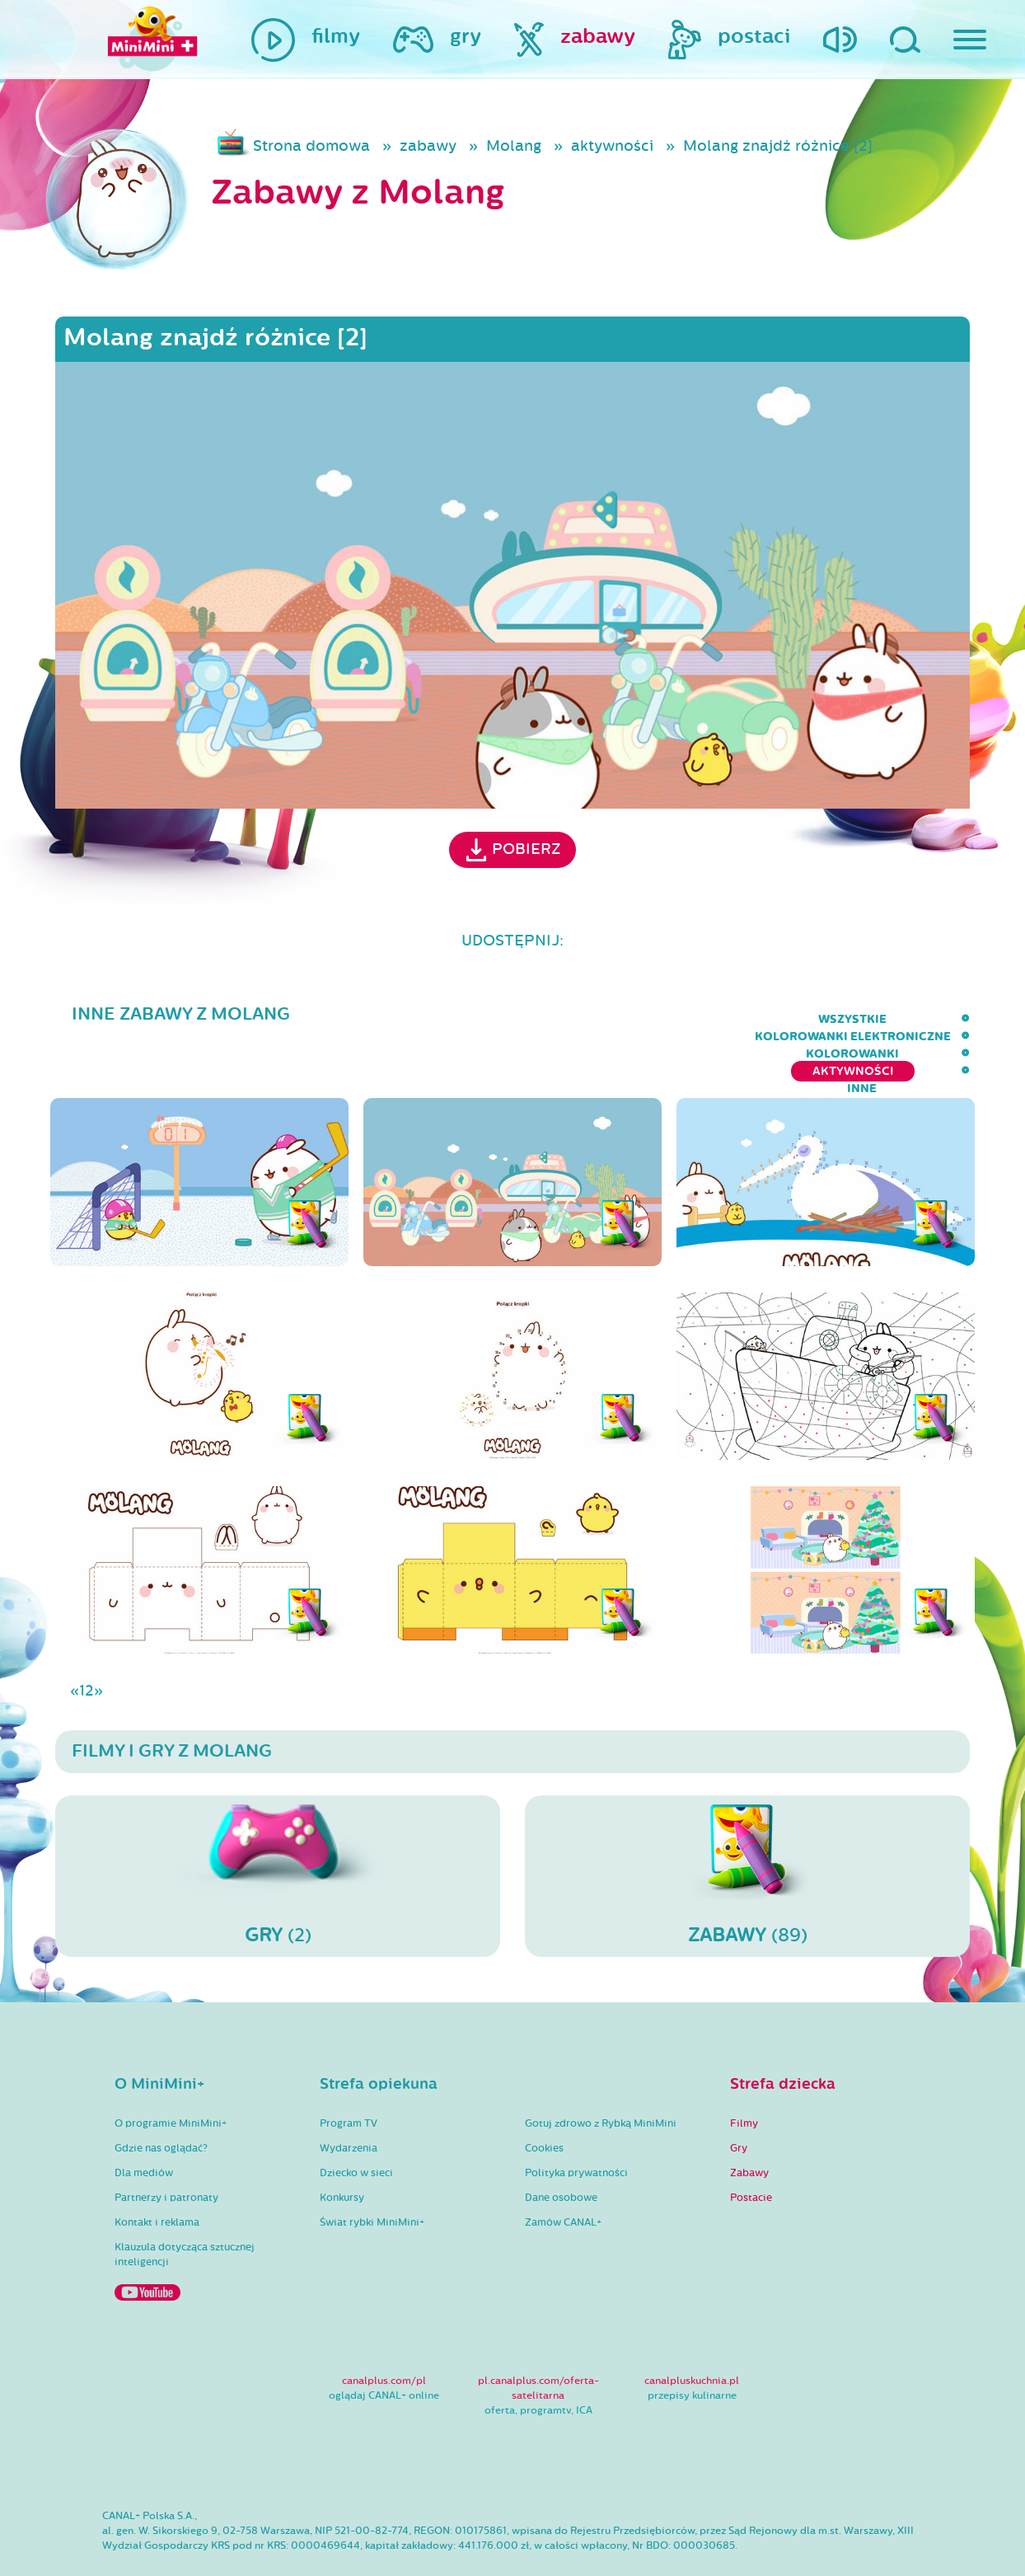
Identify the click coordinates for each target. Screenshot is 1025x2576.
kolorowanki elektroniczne (541, 1019)
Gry (738, 2100)
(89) (747, 1827)
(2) (277, 1827)
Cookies (544, 2100)
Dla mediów (144, 2125)
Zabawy (749, 2125)
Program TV (348, 2076)
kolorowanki (714, 1019)
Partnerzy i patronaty (166, 2150)
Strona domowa (311, 146)
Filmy (744, 2076)
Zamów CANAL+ (563, 2175)
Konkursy (342, 2150)
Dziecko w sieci (356, 2125)
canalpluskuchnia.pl (691, 2333)
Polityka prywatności (576, 2125)
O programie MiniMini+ (171, 2076)
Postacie (751, 2150)
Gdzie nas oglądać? (161, 2100)
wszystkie (381, 1019)
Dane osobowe (561, 2150)
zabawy (428, 146)
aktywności (612, 146)
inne (955, 1019)
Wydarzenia (348, 2100)
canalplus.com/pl (384, 2333)
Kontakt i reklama (157, 2175)
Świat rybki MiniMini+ (372, 2175)
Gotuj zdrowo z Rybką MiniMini (600, 2076)
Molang (513, 146)
